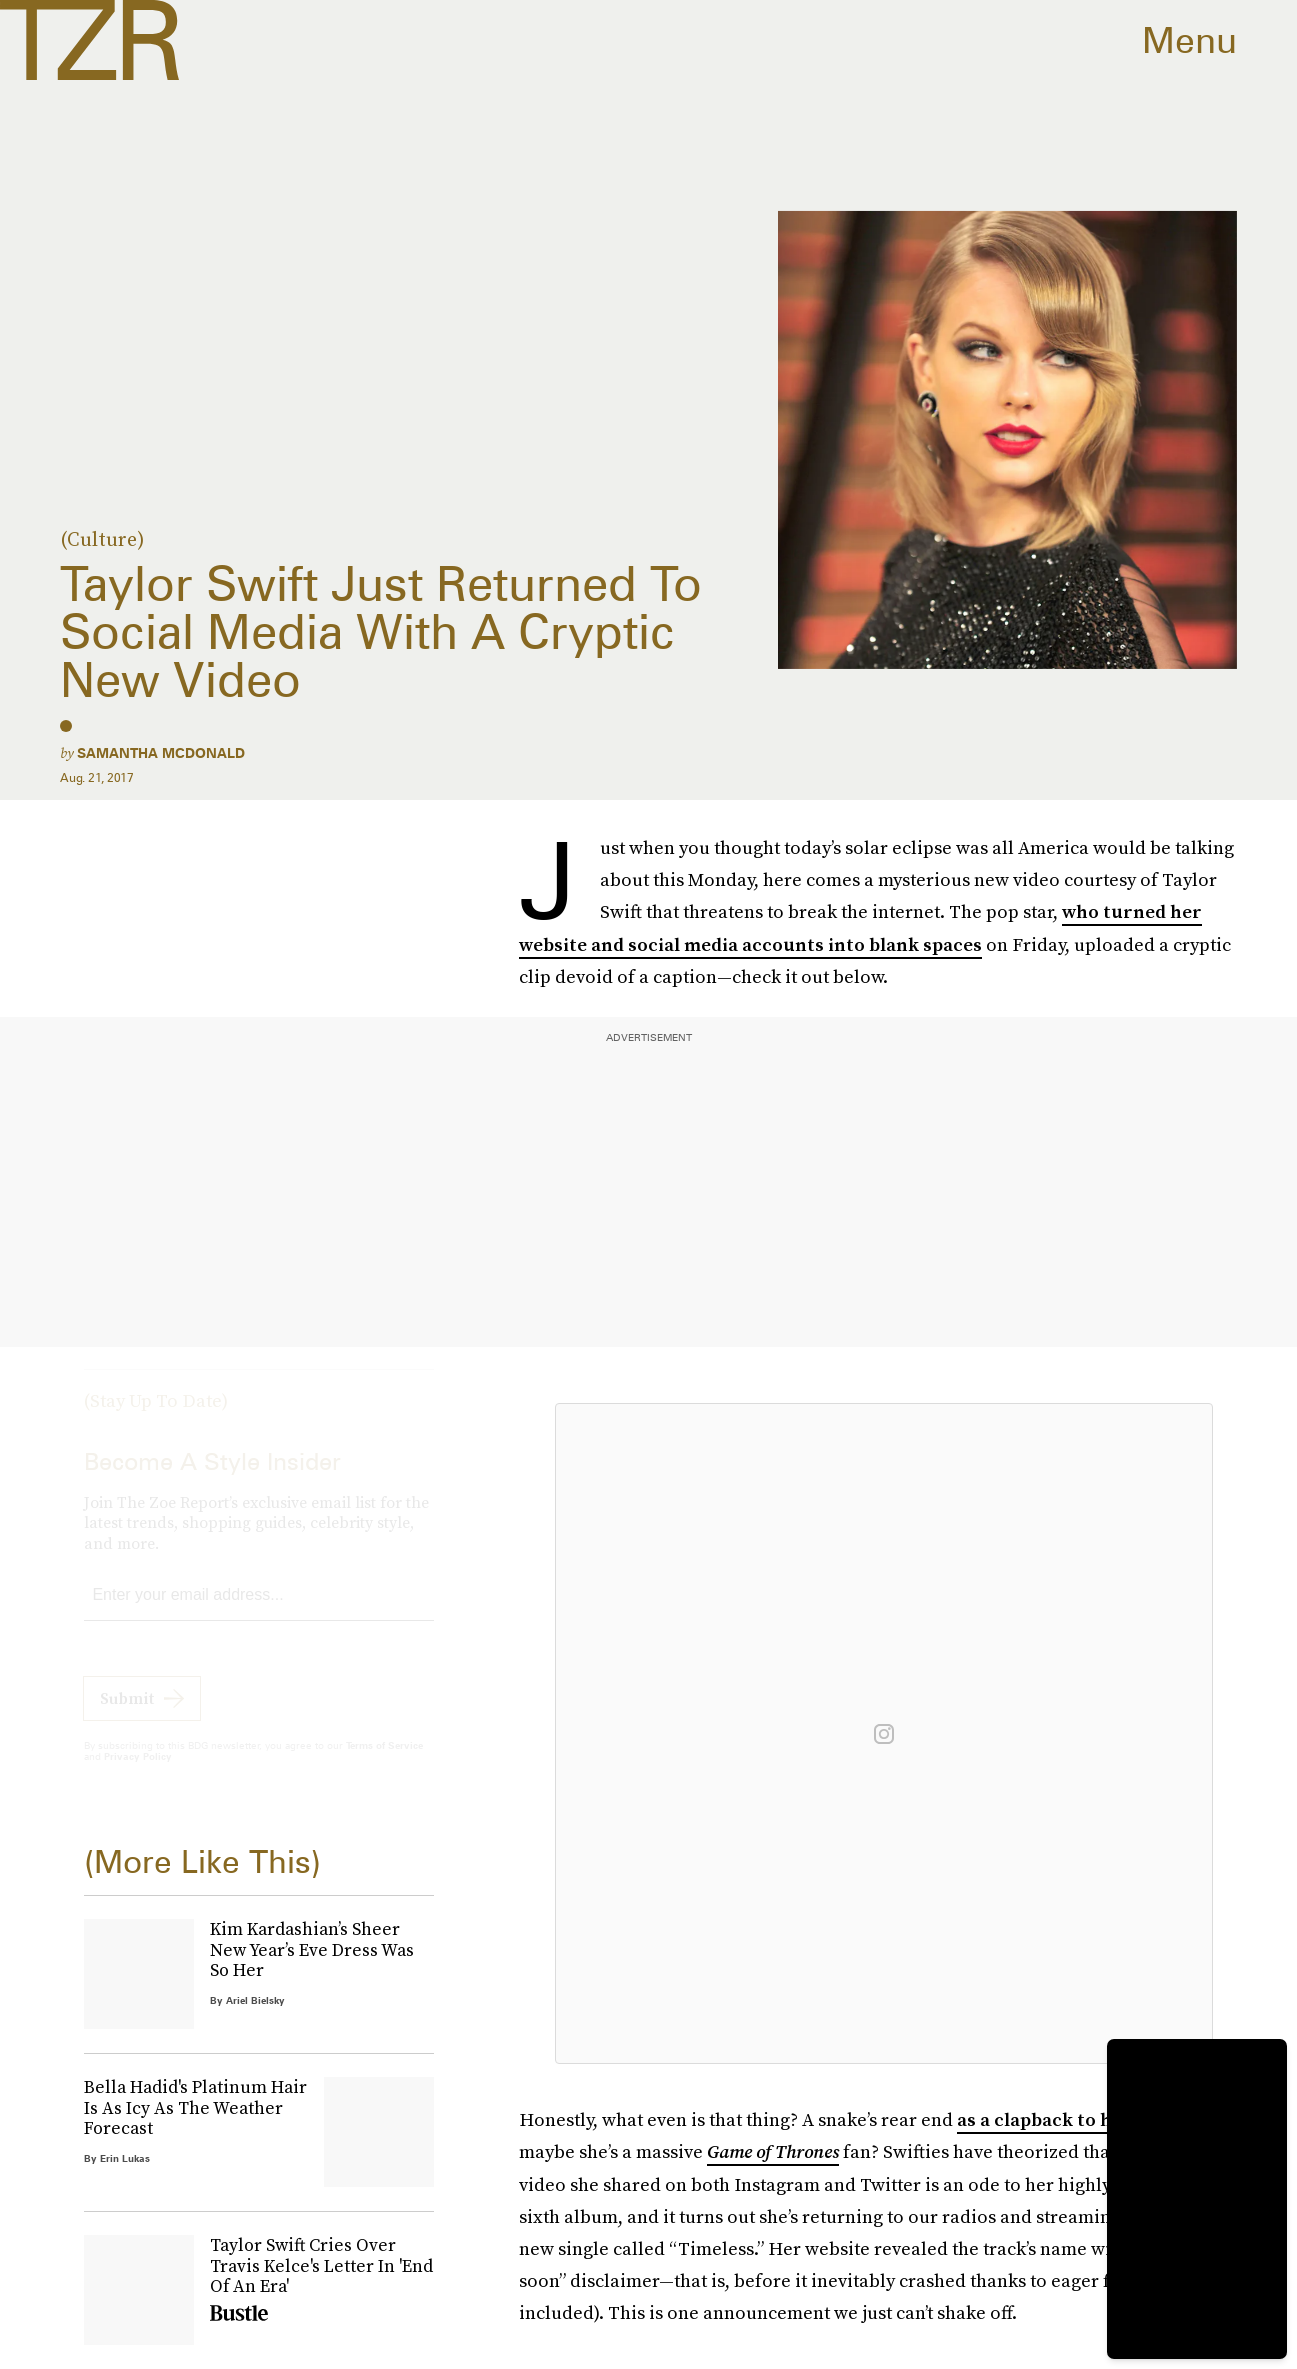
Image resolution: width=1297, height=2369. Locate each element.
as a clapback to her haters (1076, 2119)
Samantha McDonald (161, 753)
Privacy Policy (138, 1774)
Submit (127, 1716)
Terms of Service (384, 1763)
